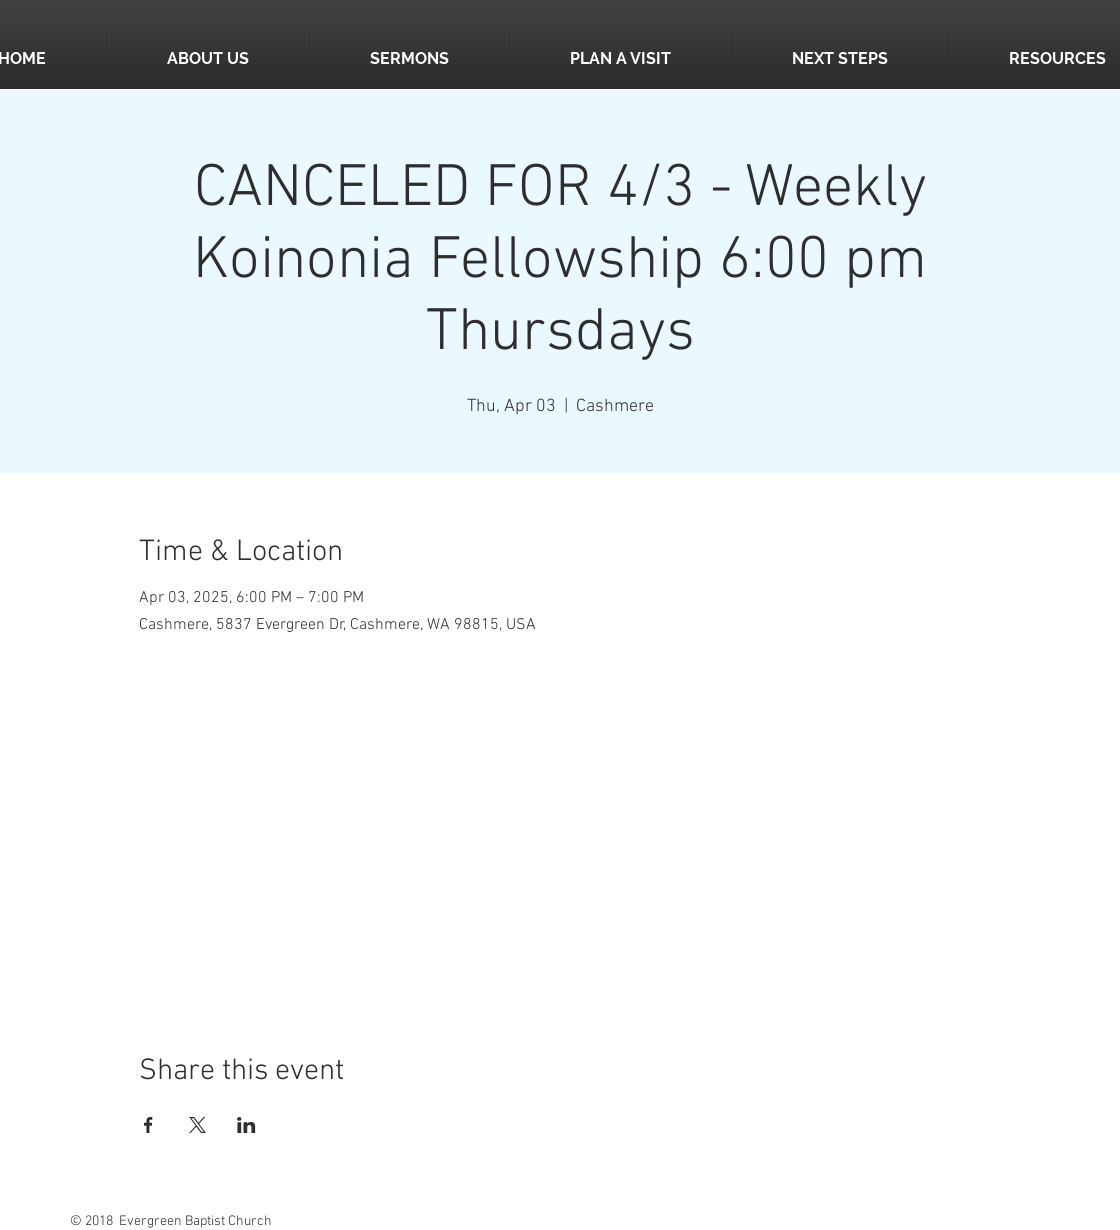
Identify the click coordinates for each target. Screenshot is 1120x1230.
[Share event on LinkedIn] (246, 1125)
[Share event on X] (197, 1125)
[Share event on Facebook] (148, 1125)
